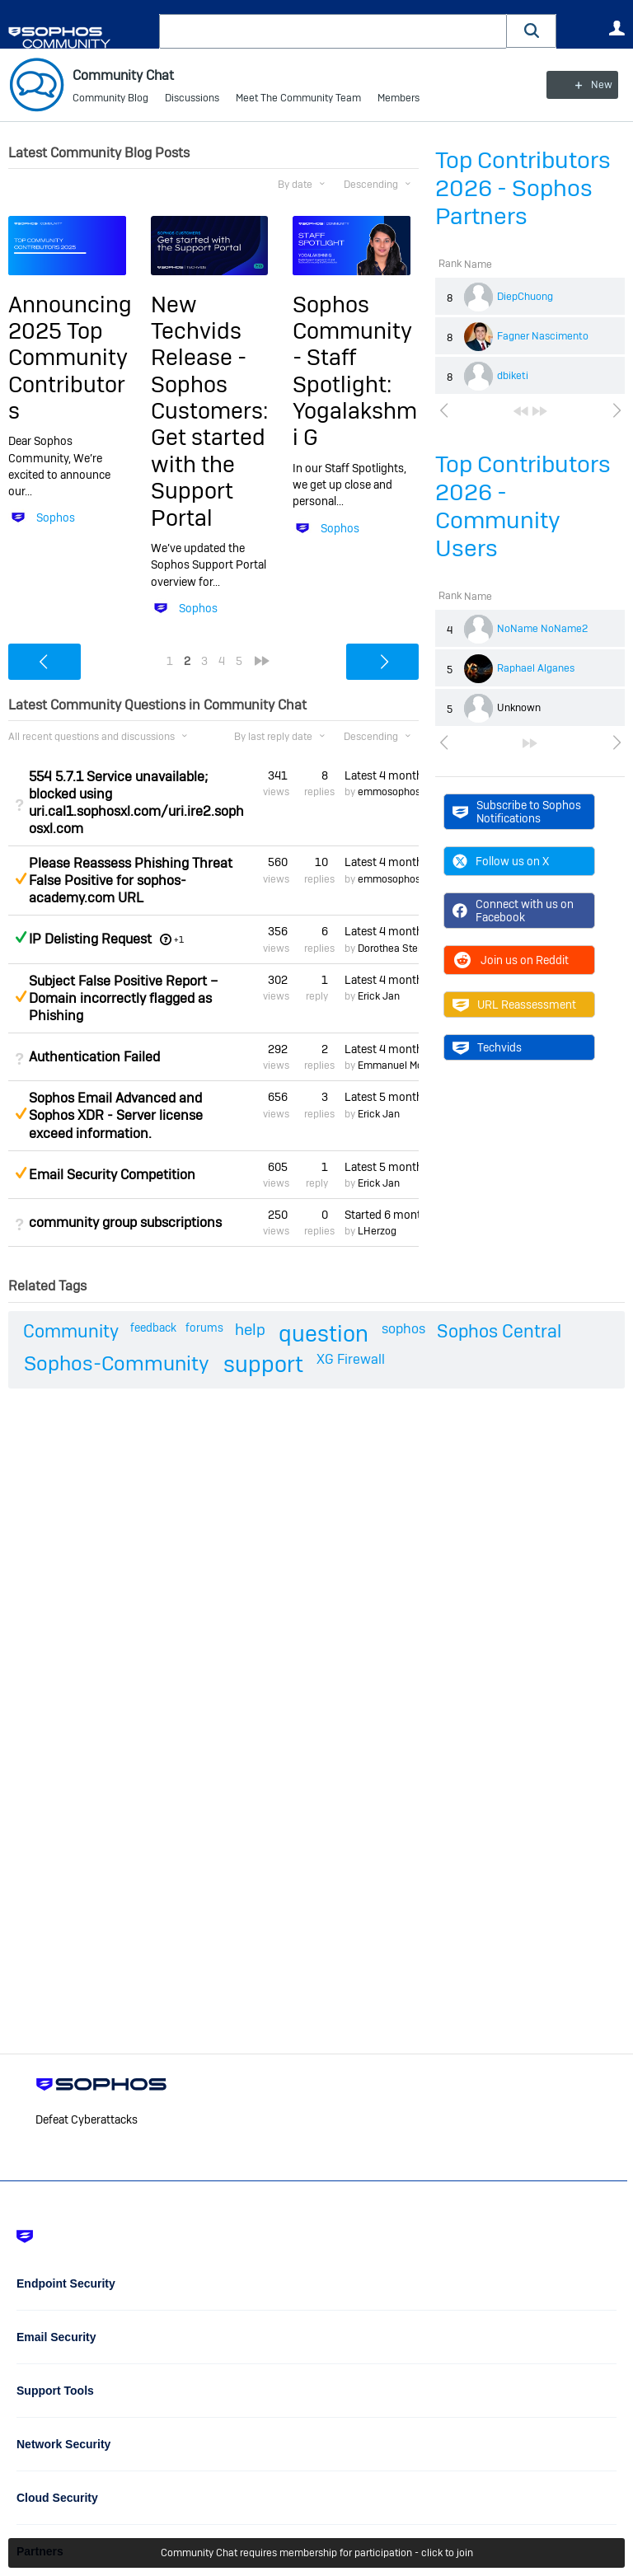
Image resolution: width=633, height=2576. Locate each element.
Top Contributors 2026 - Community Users (523, 506)
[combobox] (333, 31)
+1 (179, 939)
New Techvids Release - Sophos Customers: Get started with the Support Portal (209, 410)
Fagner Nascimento (542, 336)
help (250, 1329)
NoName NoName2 (542, 628)
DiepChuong (525, 296)
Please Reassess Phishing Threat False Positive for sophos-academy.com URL (130, 880)
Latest (382, 775)
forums (204, 1327)
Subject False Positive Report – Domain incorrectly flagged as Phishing (123, 998)
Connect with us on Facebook (513, 911)
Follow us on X (500, 861)
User (616, 28)
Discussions (192, 98)
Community (71, 1330)
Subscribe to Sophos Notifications (516, 811)
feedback (153, 1327)
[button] (531, 31)
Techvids (487, 1047)
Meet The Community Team (298, 98)
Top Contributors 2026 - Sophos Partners (523, 188)
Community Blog (110, 98)
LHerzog (377, 1231)
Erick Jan (379, 996)
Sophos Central (499, 1330)
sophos (403, 1328)
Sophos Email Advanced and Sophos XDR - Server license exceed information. (116, 1115)
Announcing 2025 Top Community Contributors (70, 357)
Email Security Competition (112, 1174)
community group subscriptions (125, 1222)
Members (398, 98)
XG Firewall (350, 1359)
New (587, 84)
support (263, 1364)
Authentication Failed (94, 1057)
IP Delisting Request (90, 939)
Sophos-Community (116, 1363)
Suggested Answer (20, 878)
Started (382, 1214)
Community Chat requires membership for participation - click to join (317, 2553)
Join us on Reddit (510, 960)
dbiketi (512, 375)
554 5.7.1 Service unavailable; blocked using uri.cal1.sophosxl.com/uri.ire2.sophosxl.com (136, 802)
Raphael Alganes (535, 668)
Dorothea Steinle (396, 948)
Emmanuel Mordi (396, 1065)
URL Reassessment (514, 1004)
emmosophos (389, 792)
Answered (20, 937)
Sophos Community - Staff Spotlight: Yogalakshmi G (355, 370)
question (323, 1333)
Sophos (55, 517)
